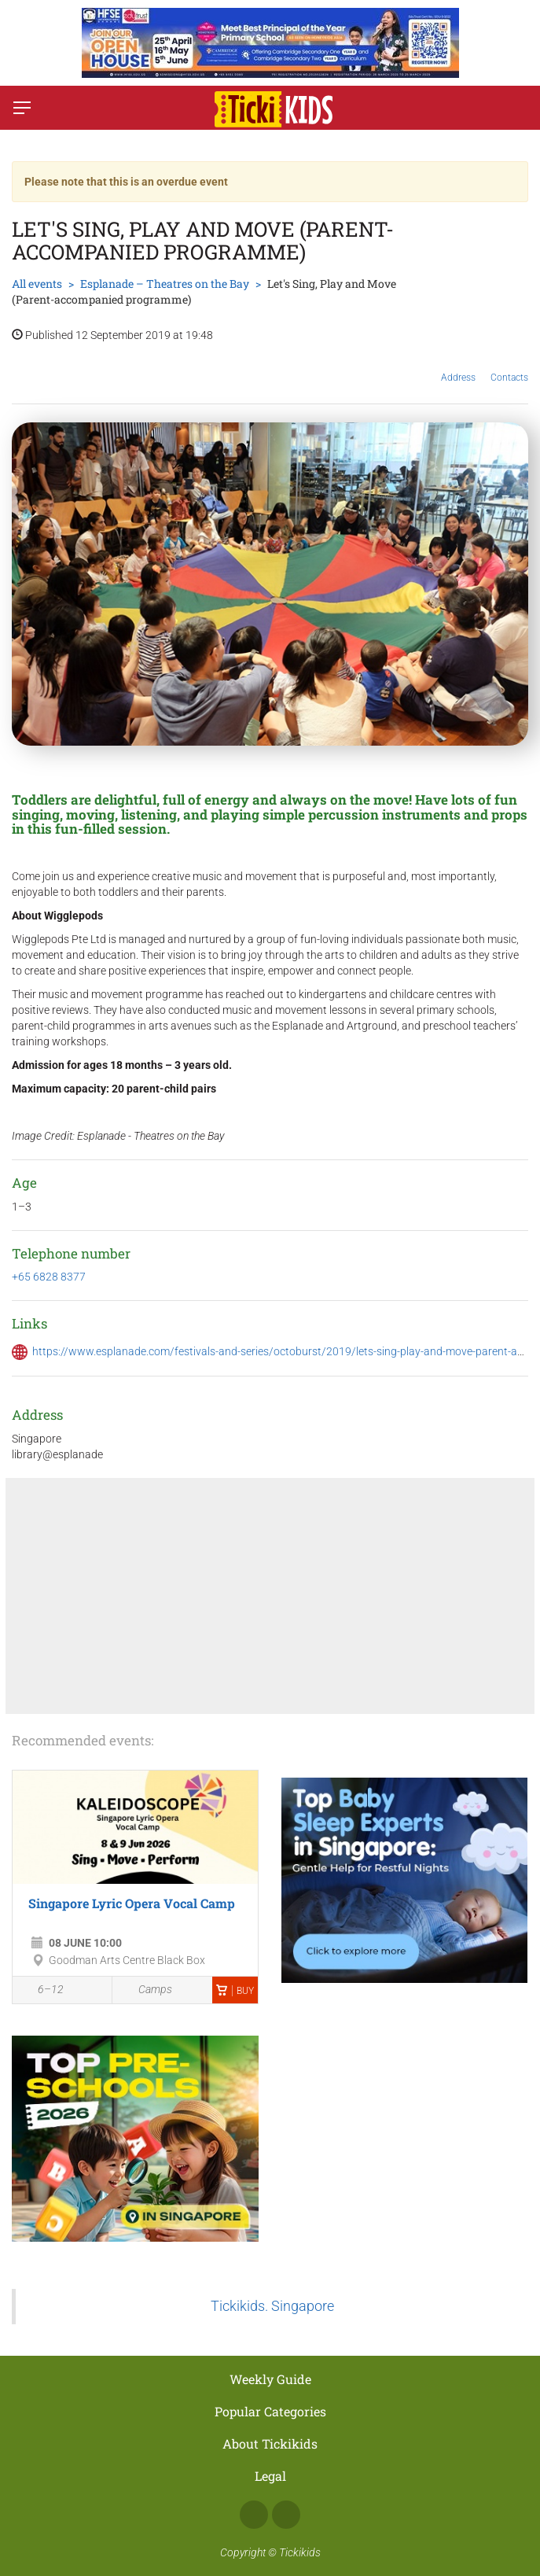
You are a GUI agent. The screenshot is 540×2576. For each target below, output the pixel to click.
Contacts (509, 365)
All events (37, 283)
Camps (146, 1990)
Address (458, 365)
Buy (235, 1990)
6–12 (42, 1990)
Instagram (286, 2514)
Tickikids (300, 2552)
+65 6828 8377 (49, 1276)
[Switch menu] (22, 108)
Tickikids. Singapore (272, 2306)
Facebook (254, 2514)
